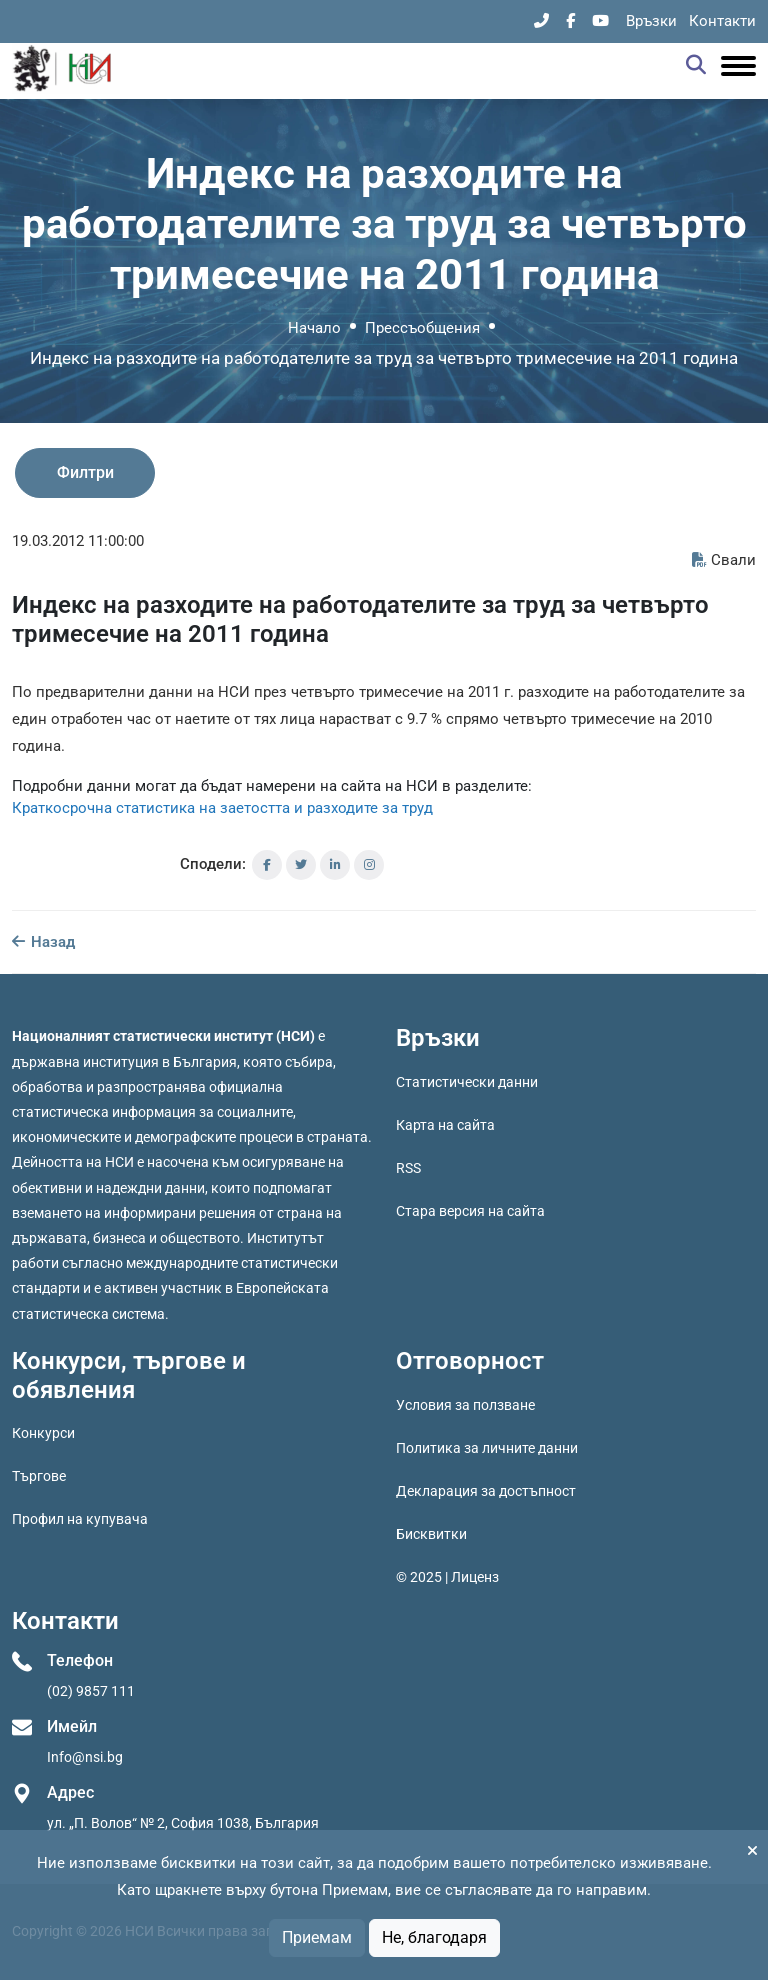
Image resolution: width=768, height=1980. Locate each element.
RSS (408, 1168)
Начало (314, 328)
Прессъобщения (422, 328)
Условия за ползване (465, 1405)
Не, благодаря (434, 1937)
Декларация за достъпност (486, 1491)
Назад (43, 942)
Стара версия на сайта (470, 1211)
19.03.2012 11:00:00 (78, 541)
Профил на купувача (80, 1519)
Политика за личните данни (487, 1448)
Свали (724, 560)
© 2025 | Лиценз (447, 1577)
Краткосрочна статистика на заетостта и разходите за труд (222, 808)
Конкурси (43, 1433)
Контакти (722, 21)
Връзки (651, 21)
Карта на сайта (445, 1125)
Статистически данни (467, 1082)
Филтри (85, 472)
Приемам (317, 1937)
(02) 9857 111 (91, 1691)
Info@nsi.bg (85, 1757)
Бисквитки (431, 1534)
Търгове (39, 1476)
